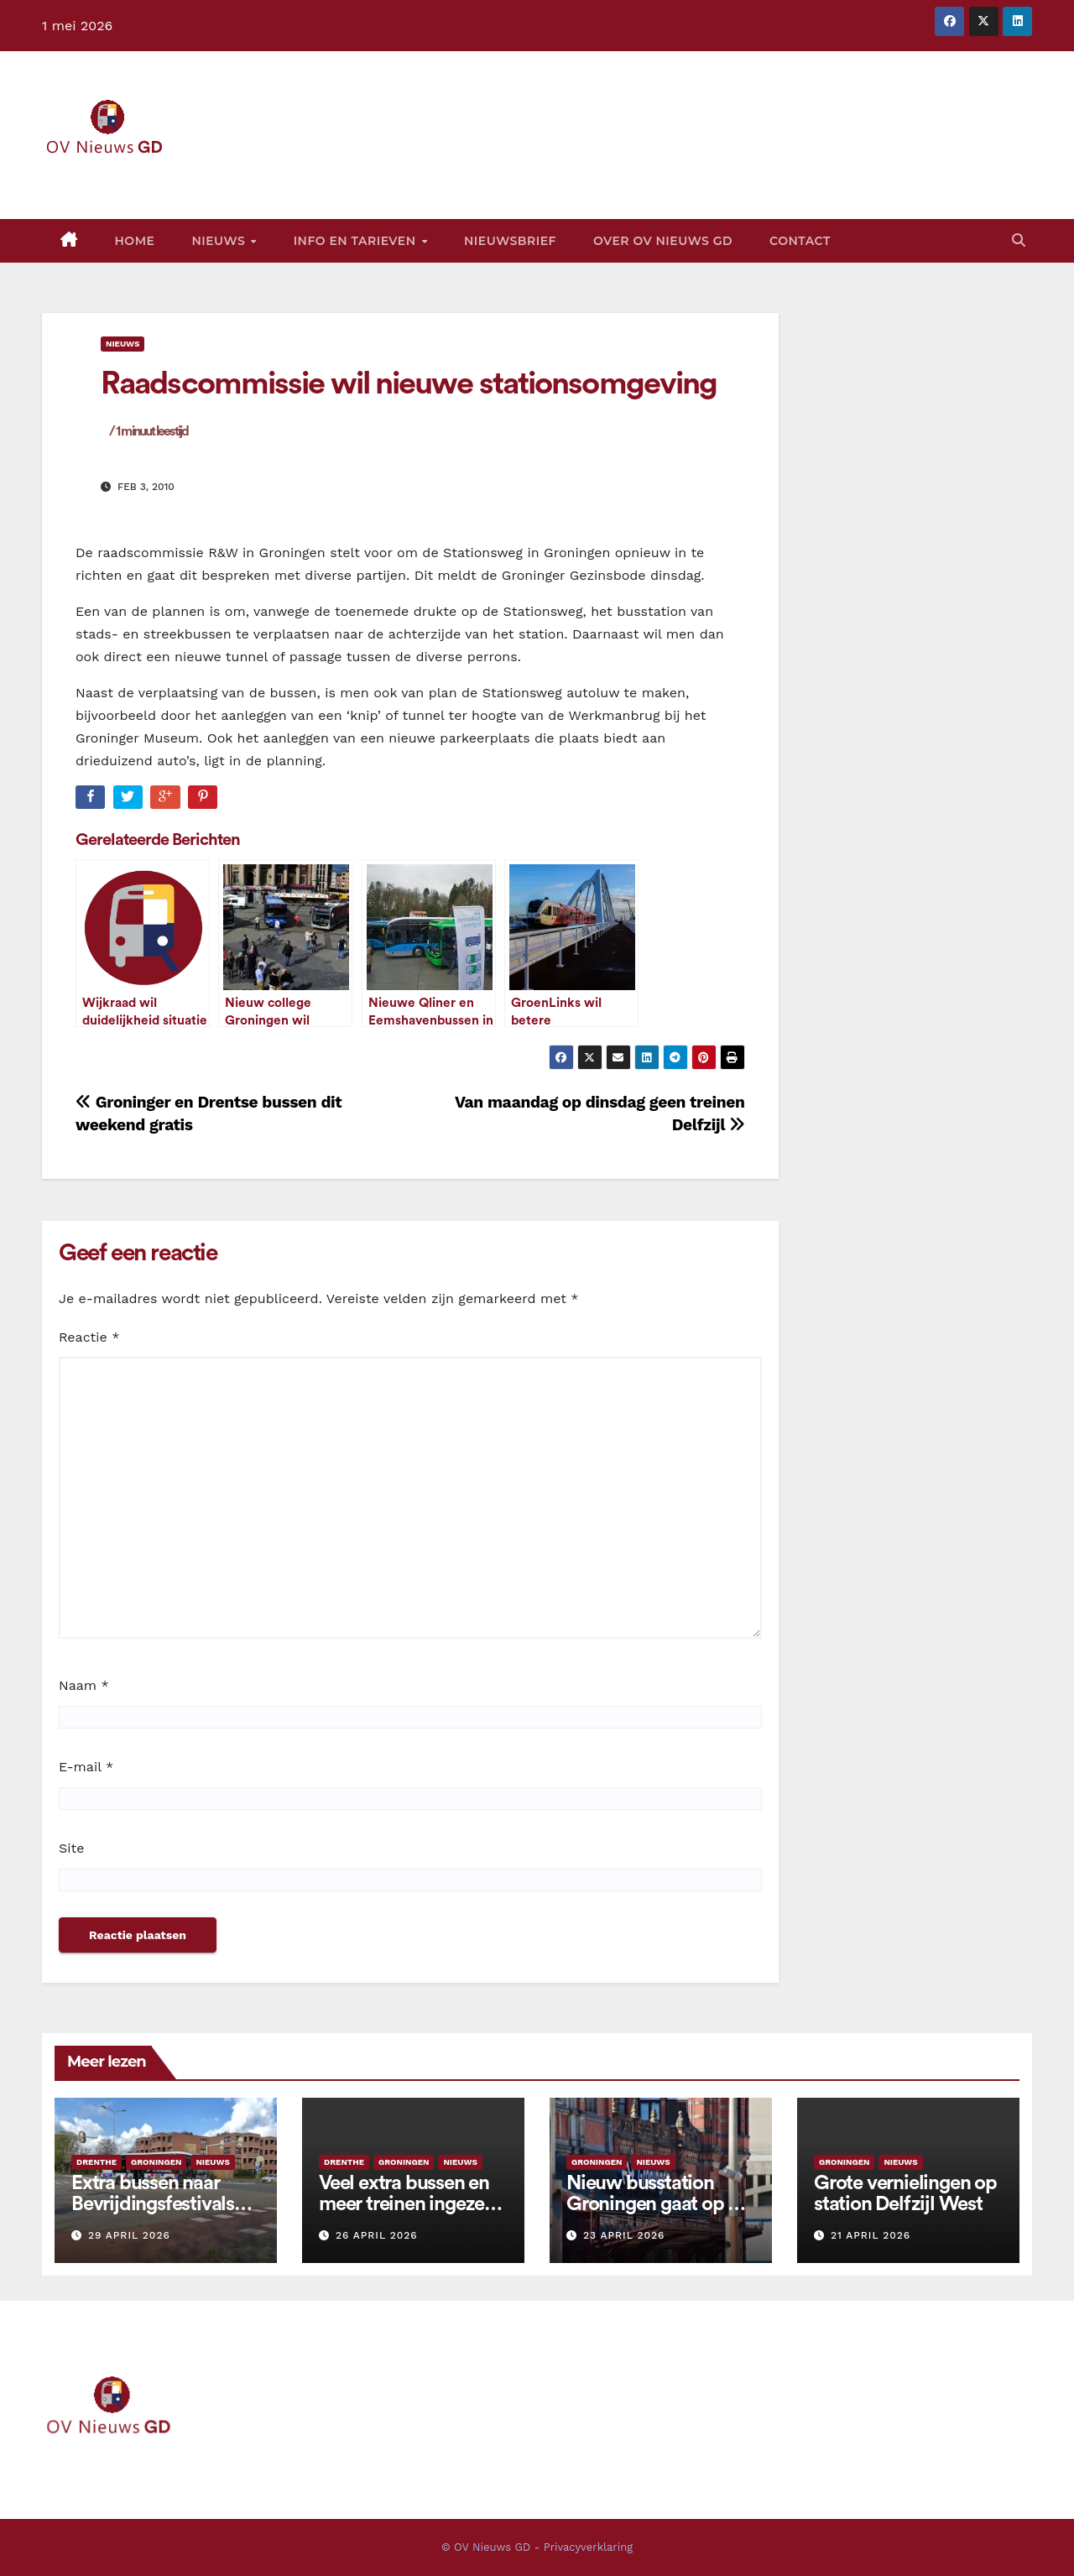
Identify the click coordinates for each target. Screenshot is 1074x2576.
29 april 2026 (129, 2235)
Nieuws (219, 240)
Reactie (89, 1337)
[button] (1018, 240)
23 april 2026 (624, 2235)
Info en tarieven (357, 240)
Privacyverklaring (588, 2547)
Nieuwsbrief (510, 240)
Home (135, 240)
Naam (84, 1685)
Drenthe (96, 2162)
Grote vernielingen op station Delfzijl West (905, 2193)
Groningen (156, 2162)
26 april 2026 (377, 2235)
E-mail (86, 1767)
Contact (800, 240)
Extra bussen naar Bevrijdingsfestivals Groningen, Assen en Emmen (158, 2214)
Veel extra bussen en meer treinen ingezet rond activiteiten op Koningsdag (405, 2214)
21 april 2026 (870, 2235)
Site (71, 1848)
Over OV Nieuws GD (663, 240)
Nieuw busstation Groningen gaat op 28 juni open (657, 2204)
